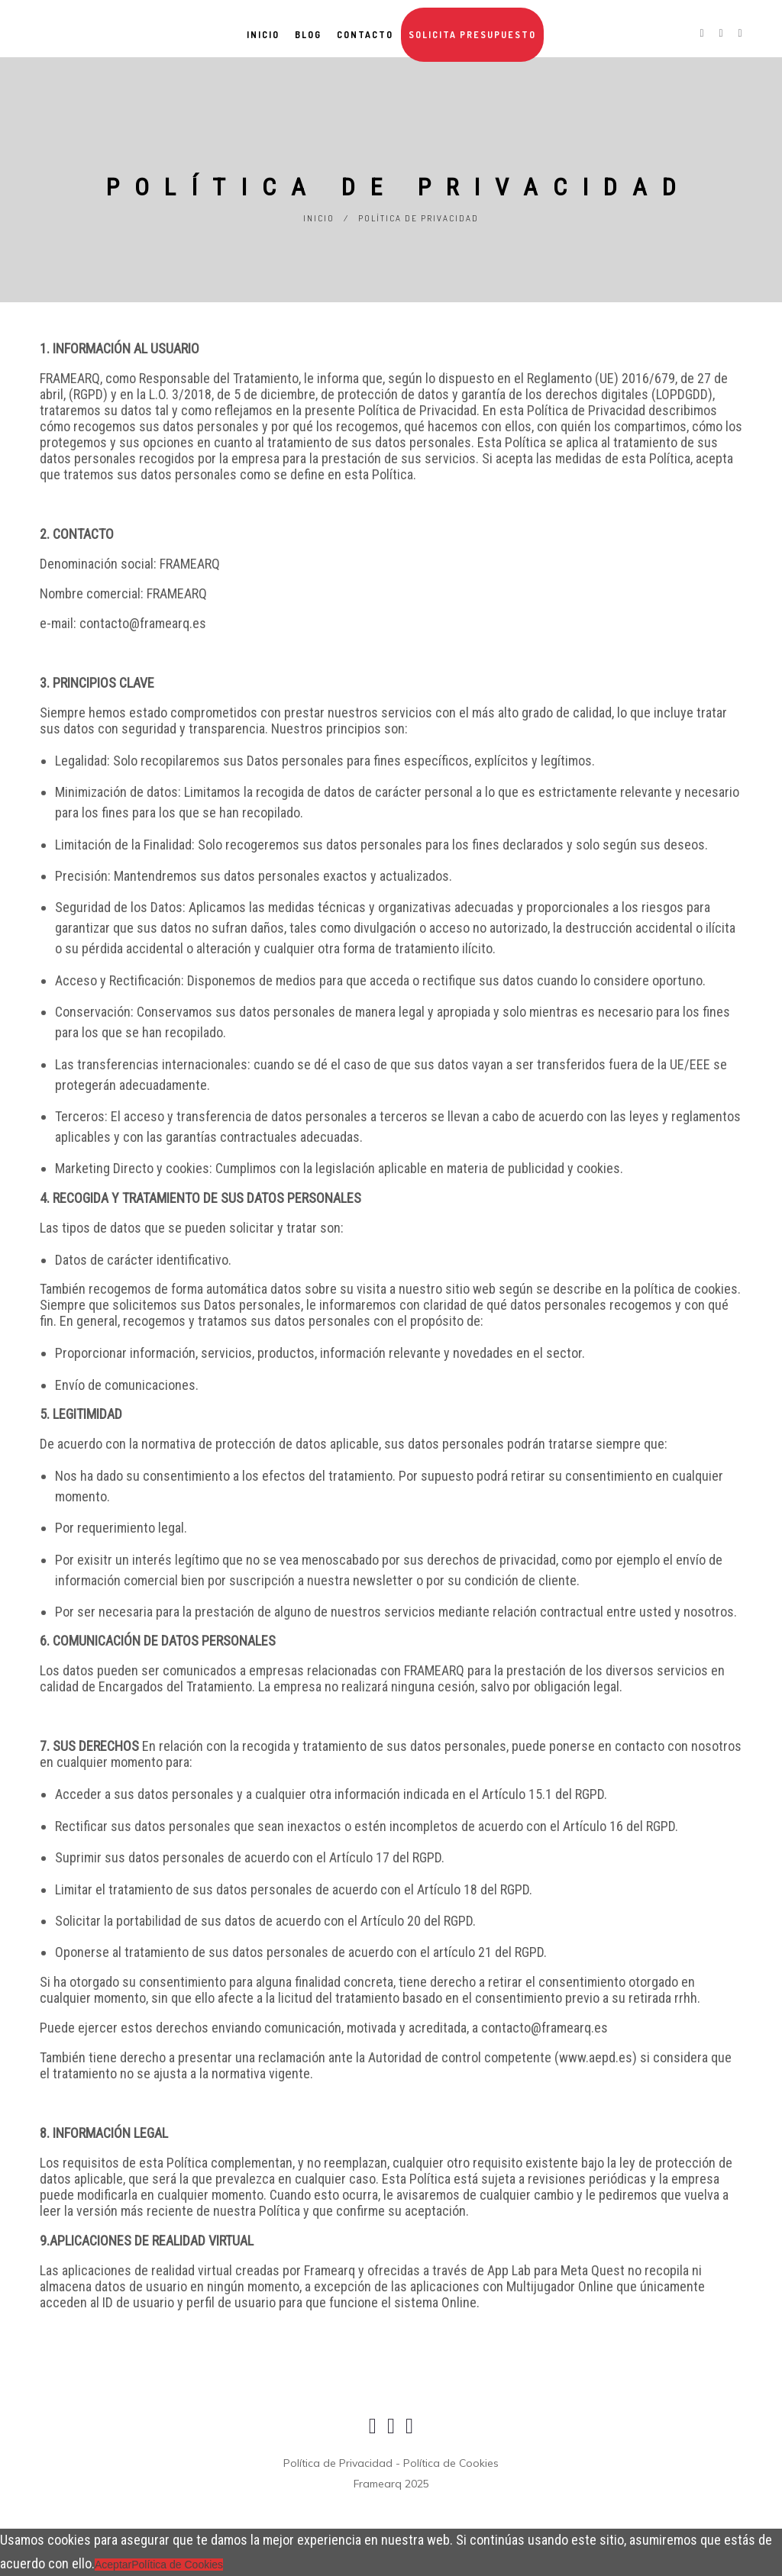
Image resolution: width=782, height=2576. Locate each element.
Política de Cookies (177, 2564)
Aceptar (113, 2564)
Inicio (318, 218)
